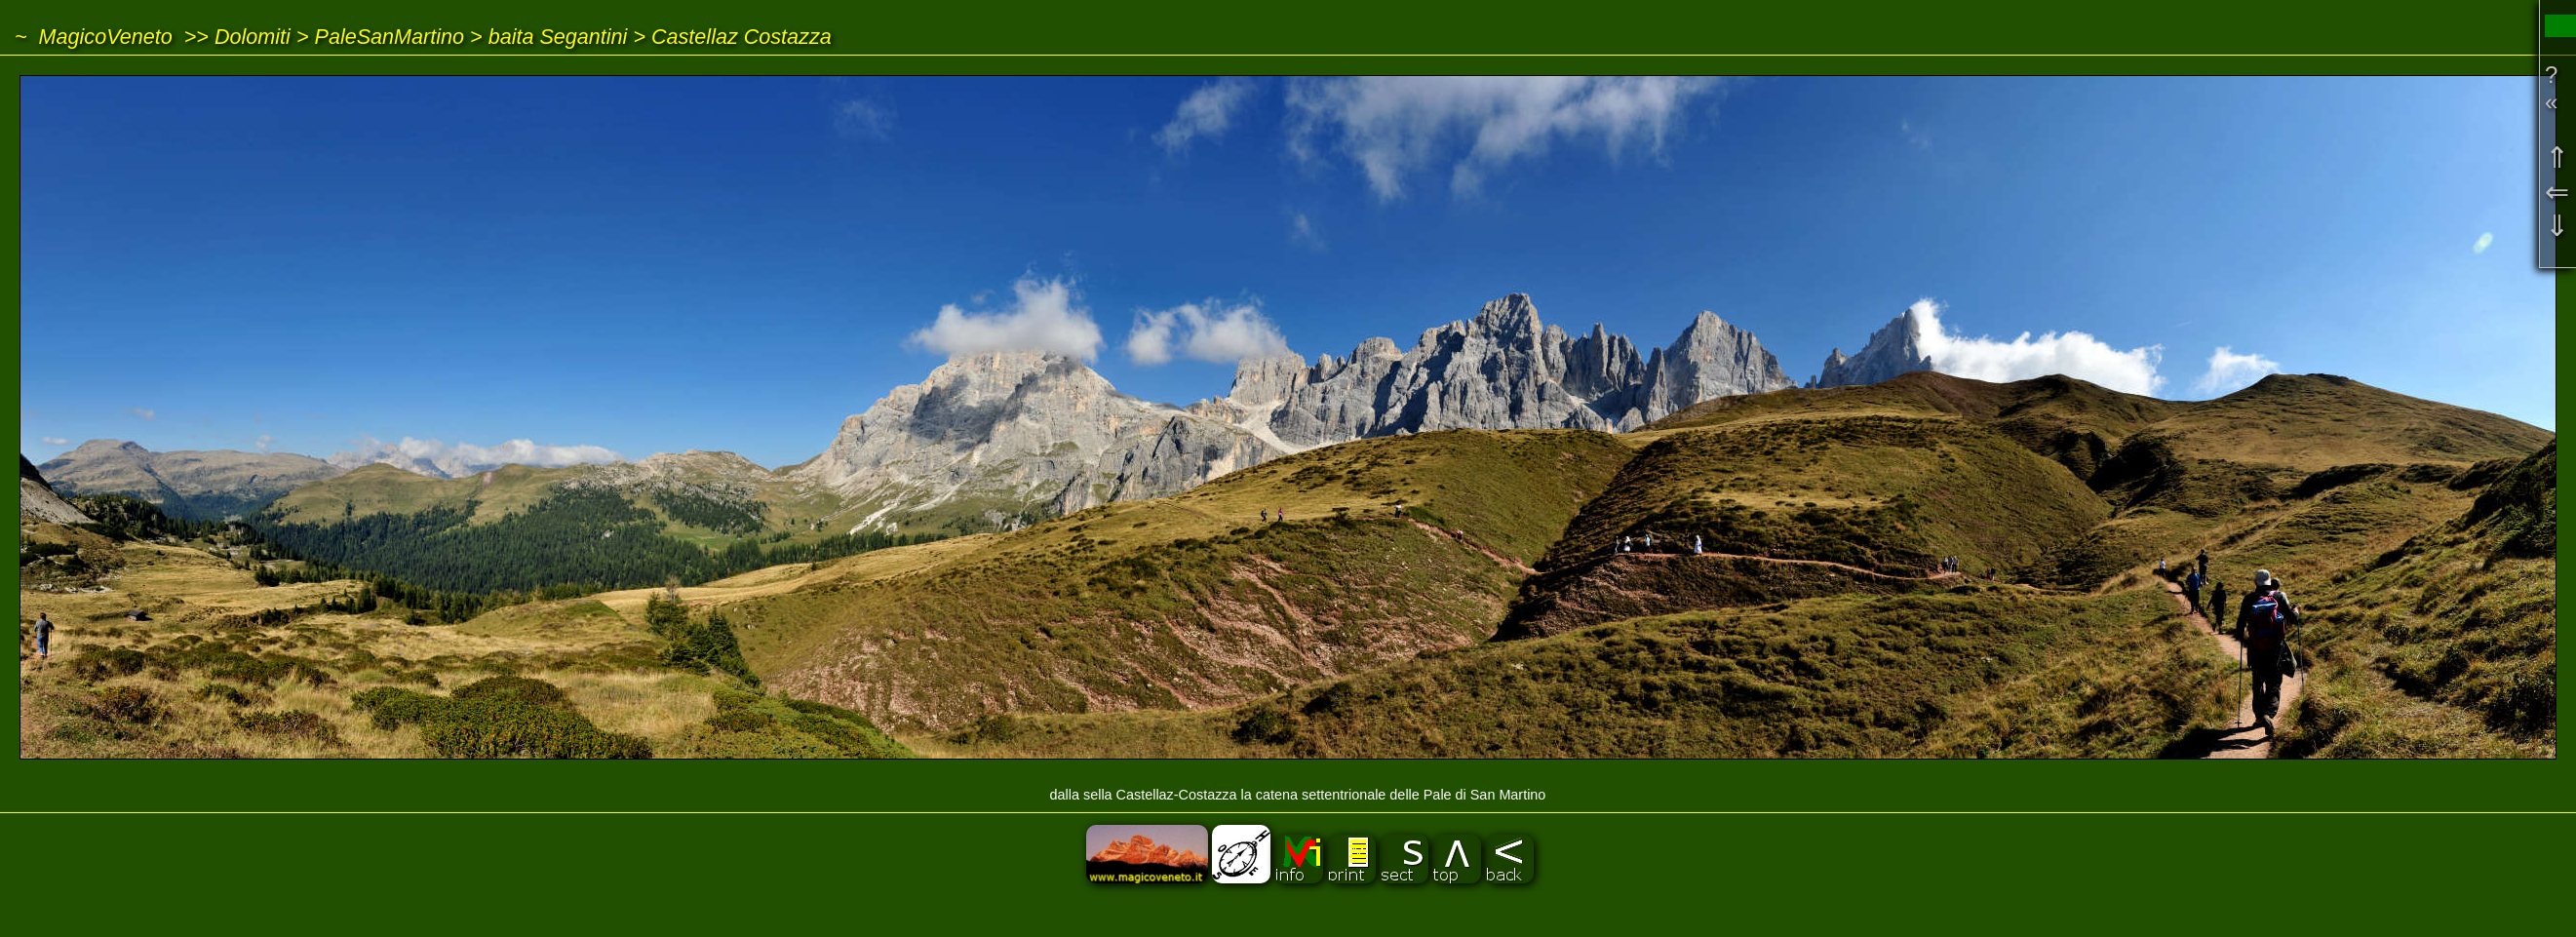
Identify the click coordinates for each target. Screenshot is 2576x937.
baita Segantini (558, 36)
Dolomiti (253, 36)
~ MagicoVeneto (94, 36)
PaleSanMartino (389, 36)
